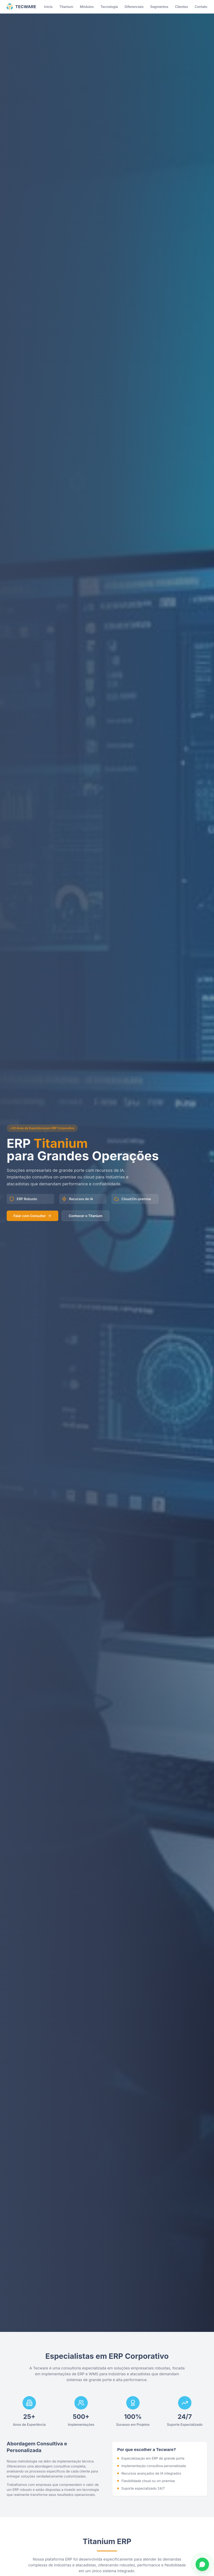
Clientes (181, 7)
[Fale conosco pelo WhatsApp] (202, 2564)
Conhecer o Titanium (85, 1216)
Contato (201, 7)
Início (48, 7)
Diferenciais (134, 7)
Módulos (87, 7)
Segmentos (159, 7)
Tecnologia (109, 7)
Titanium (66, 7)
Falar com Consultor (32, 1216)
